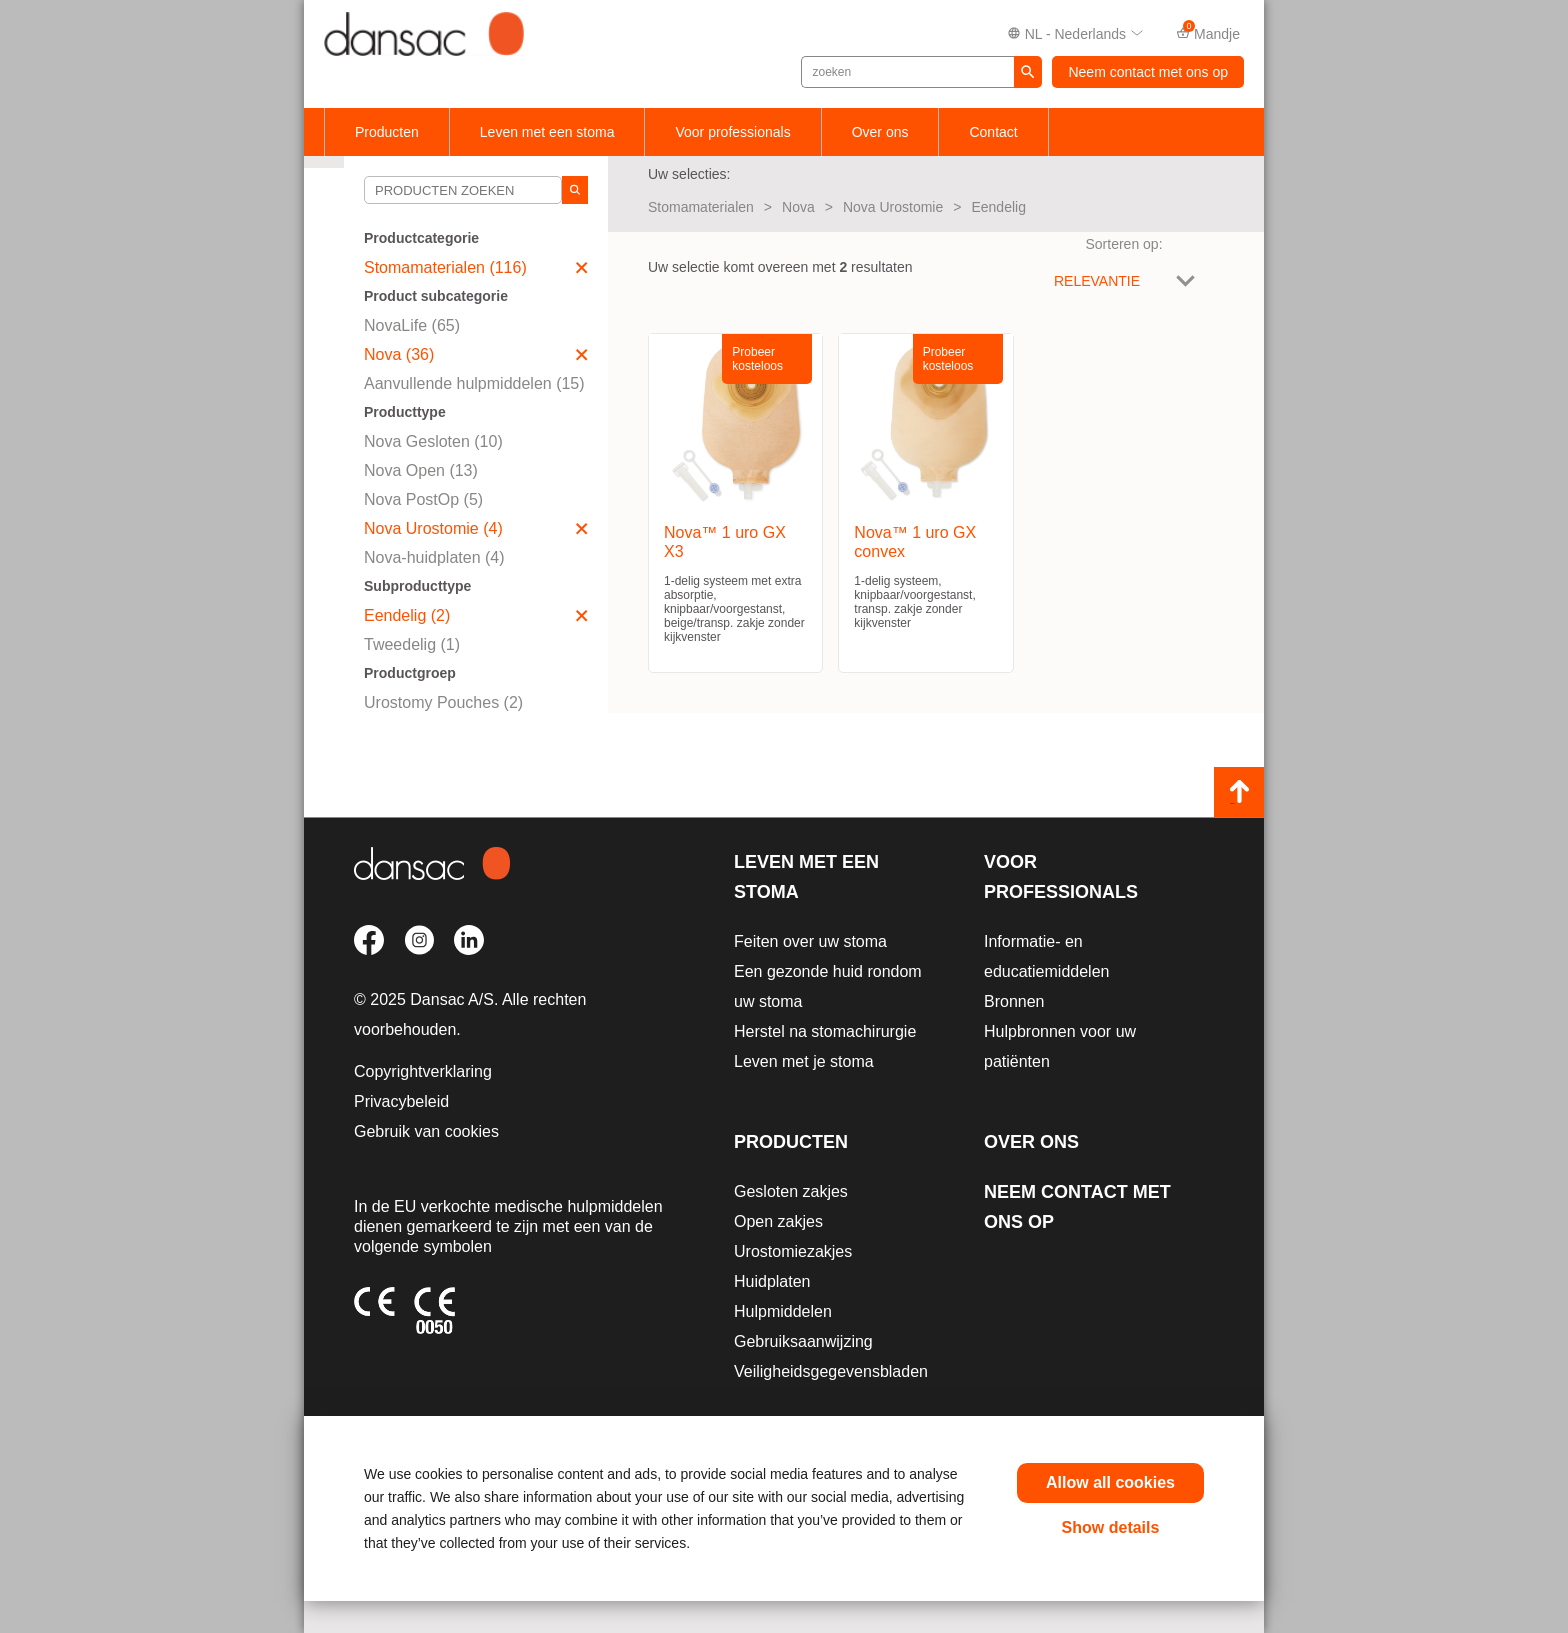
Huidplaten (772, 1281)
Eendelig (998, 207)
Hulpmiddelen (783, 1311)
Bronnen (1014, 1001)
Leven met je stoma (804, 1061)
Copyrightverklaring (423, 1071)
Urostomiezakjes (793, 1251)
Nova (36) (476, 354)
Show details (1111, 1527)
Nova (798, 207)
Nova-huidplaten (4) (434, 557)
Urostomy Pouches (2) (443, 702)
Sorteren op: (1123, 244)
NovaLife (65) (412, 325)
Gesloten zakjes (791, 1191)
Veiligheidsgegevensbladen (831, 1371)
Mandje (1208, 32)
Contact (993, 132)
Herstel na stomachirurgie (825, 1031)
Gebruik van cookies (426, 1131)
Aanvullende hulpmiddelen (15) (474, 383)
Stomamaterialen (701, 207)
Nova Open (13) (421, 470)
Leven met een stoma (547, 132)
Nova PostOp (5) (423, 499)
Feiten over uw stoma (810, 941)
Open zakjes (778, 1221)
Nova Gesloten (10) (433, 441)
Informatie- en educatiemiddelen (1046, 956)
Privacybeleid (401, 1101)
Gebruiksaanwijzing (803, 1341)
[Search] (575, 190)
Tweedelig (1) (412, 644)
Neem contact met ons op (1148, 72)
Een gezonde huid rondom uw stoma (828, 986)
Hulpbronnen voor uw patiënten (1060, 1046)
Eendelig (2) (476, 615)
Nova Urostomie (893, 207)
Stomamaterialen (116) (476, 267)
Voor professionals (732, 132)
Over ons (880, 132)
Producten (387, 132)
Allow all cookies (1110, 1482)
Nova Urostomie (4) (476, 528)
